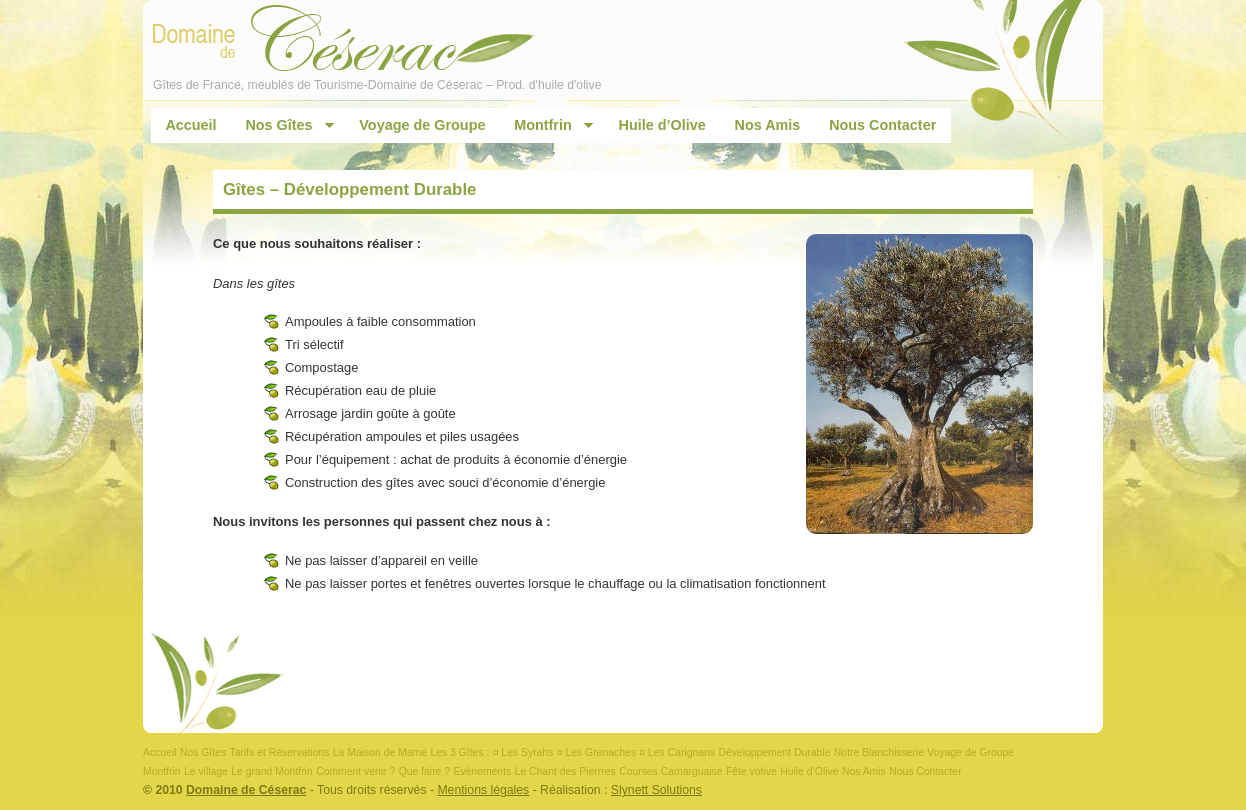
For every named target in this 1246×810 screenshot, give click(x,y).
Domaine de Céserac (246, 790)
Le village (206, 771)
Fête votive (751, 771)
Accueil (190, 125)
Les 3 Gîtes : (459, 752)
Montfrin (547, 125)
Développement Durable (774, 752)
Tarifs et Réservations (280, 752)
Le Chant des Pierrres (565, 771)
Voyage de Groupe (422, 125)
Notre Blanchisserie (879, 752)
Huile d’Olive (662, 125)
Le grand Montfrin (271, 771)
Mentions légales (483, 790)
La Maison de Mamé (380, 752)
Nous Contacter (882, 125)
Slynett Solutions (656, 790)
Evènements (482, 771)
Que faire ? (424, 771)
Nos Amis (768, 125)
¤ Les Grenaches (596, 752)
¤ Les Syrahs (523, 752)
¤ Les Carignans (677, 752)
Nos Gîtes (282, 125)
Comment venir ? (355, 771)
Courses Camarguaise (670, 771)
